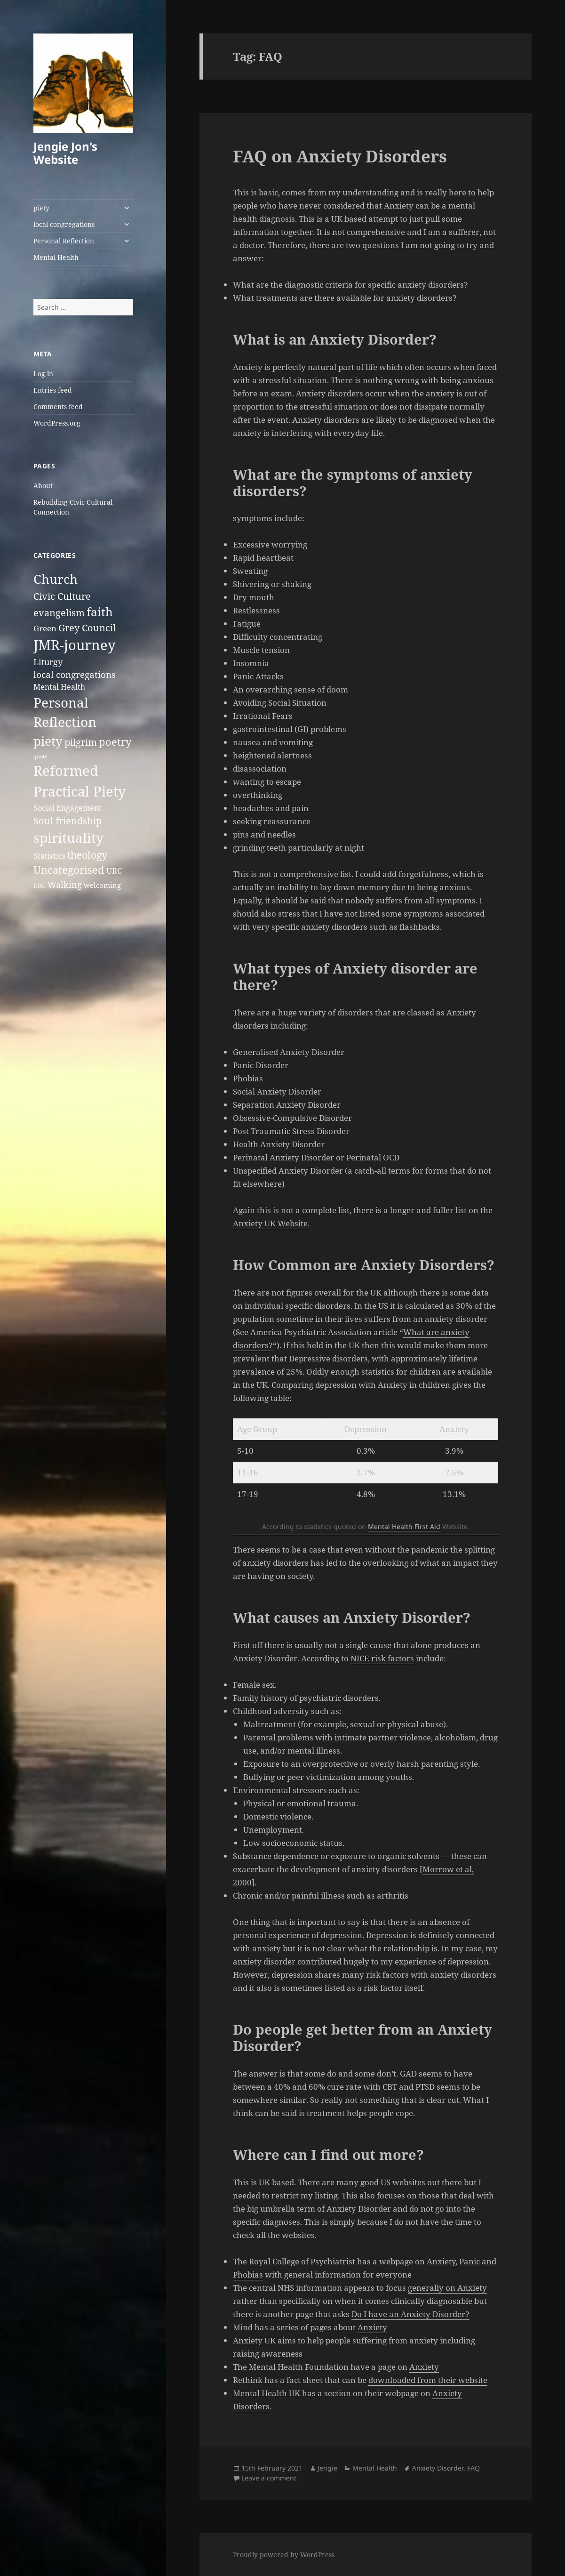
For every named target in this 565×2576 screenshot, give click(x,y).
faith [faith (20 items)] (100, 612)
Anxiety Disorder (437, 2467)
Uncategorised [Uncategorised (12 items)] (68, 870)
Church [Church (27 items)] (55, 579)
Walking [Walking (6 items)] (65, 884)
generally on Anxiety (447, 2287)
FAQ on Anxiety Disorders (340, 156)
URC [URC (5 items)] (114, 870)
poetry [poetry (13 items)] (115, 741)
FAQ (473, 2467)
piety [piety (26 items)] (48, 741)
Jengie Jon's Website (65, 152)
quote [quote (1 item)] (40, 756)
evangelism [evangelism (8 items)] (59, 612)
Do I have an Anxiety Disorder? (410, 2314)
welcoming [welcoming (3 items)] (102, 885)
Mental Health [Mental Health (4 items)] (59, 687)
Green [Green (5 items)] (44, 628)
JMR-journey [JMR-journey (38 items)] (74, 645)
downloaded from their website (427, 2380)
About (43, 485)
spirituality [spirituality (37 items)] (68, 837)
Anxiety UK (254, 2340)
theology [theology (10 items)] (87, 854)
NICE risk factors (382, 1658)
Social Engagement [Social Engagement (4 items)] (67, 808)
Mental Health (56, 257)
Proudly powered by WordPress (283, 2554)
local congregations (64, 224)
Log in (43, 373)
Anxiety (372, 2327)
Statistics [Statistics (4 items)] (49, 856)
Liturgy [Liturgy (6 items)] (48, 662)
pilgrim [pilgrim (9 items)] (80, 742)
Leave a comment (268, 2477)
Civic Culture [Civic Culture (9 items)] (62, 596)
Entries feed (52, 390)
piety (41, 207)
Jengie (327, 2467)
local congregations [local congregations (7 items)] (74, 674)
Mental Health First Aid (404, 1526)
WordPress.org (56, 423)
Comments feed (58, 406)
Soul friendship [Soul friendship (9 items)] (67, 820)
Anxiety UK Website (270, 1223)
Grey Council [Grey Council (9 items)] (87, 627)
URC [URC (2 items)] (39, 885)
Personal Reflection (63, 240)
